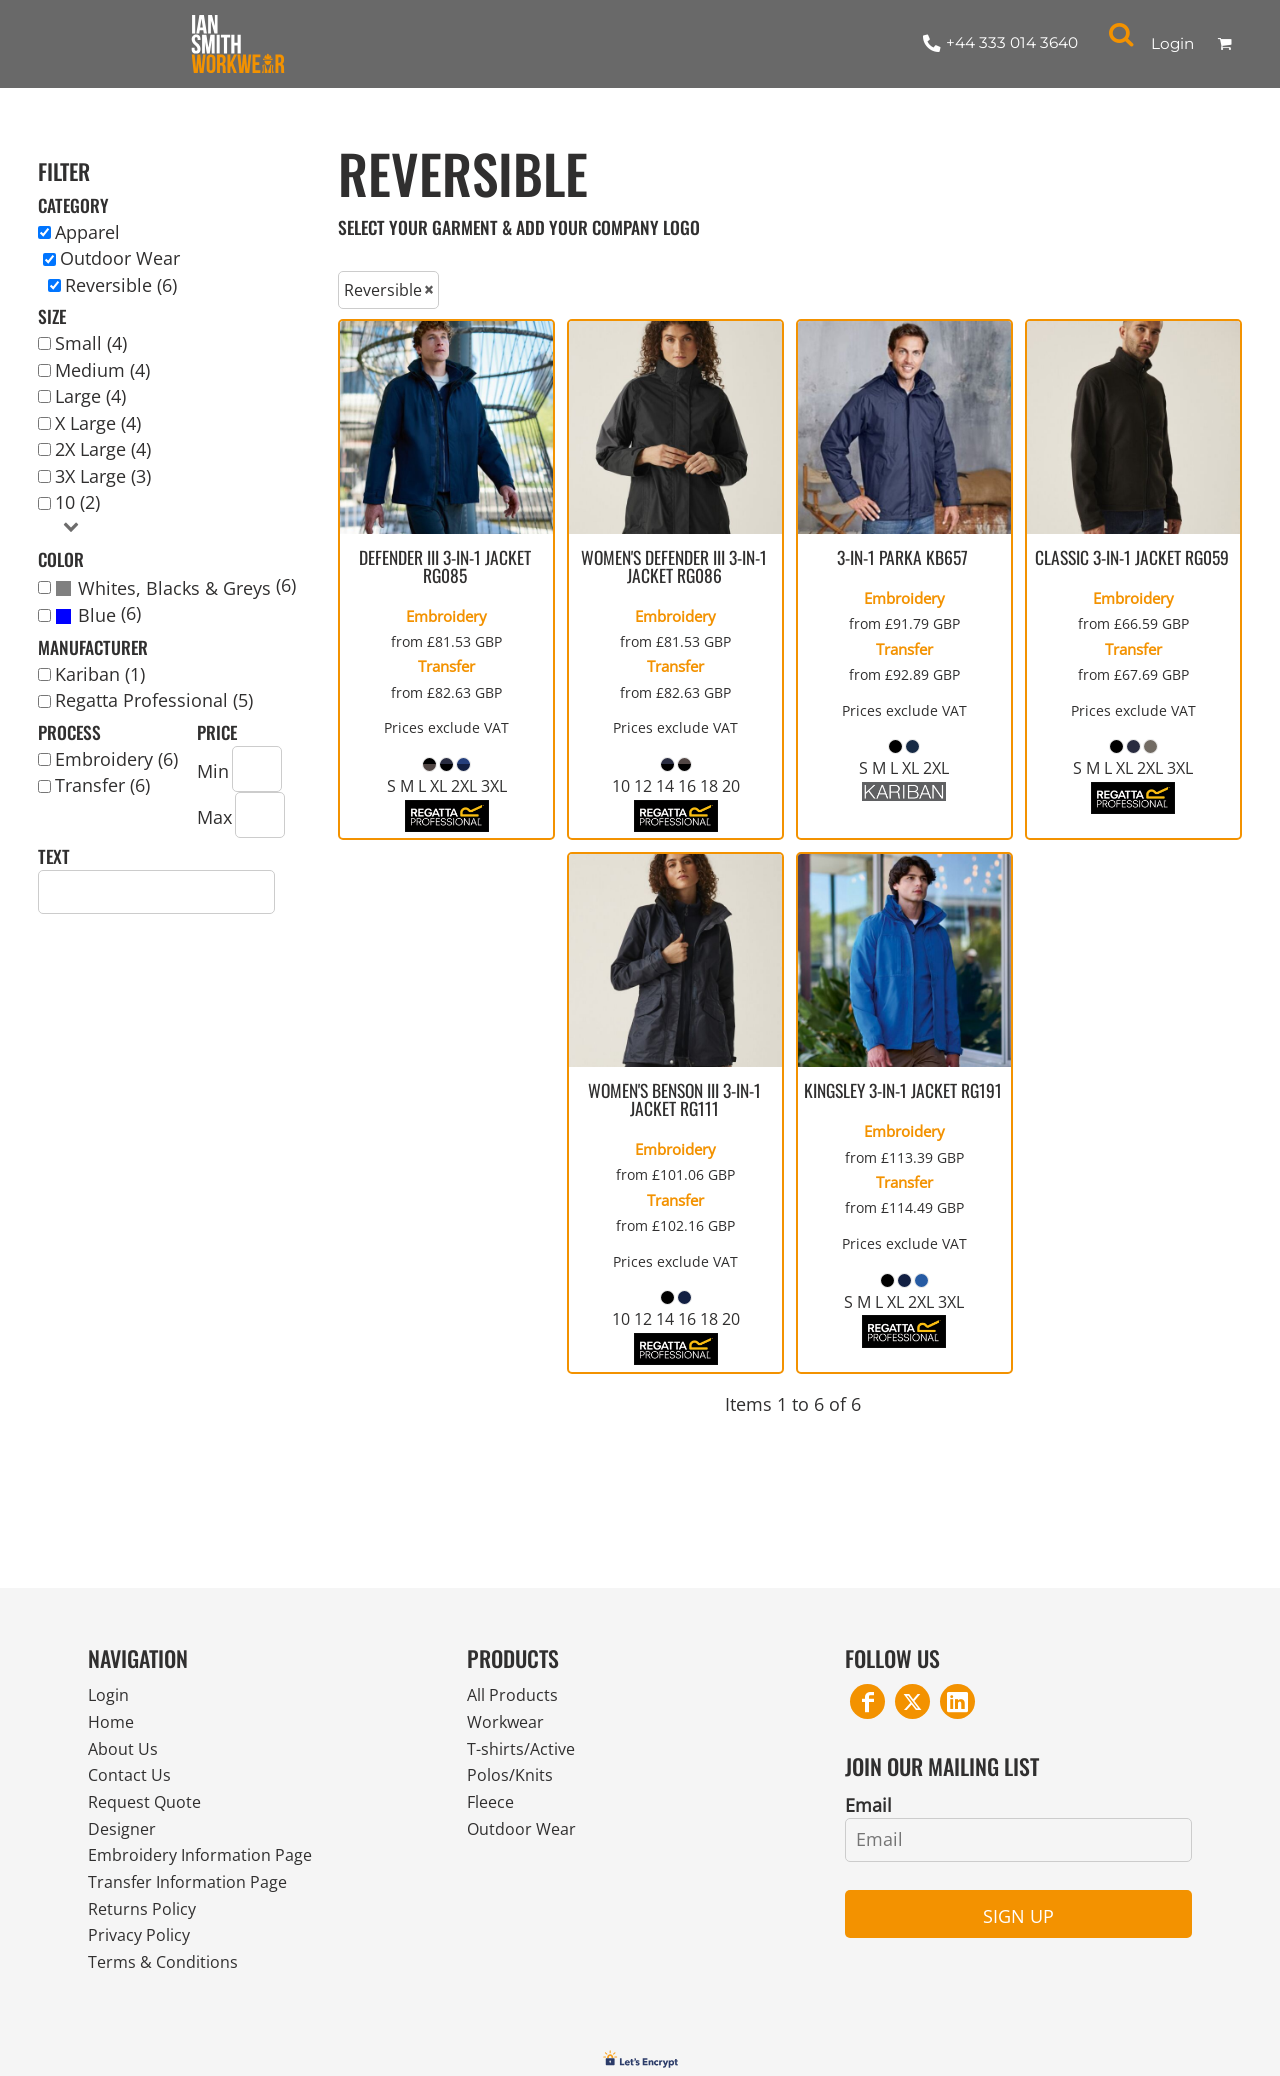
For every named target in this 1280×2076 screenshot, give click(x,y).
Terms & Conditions (171, 1985)
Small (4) (91, 343)
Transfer (446, 666)
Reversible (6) (121, 285)
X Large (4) (98, 423)
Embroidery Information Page (212, 1870)
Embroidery (446, 616)
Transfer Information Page (198, 1899)
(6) (175, 587)
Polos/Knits (515, 1783)
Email (868, 1805)
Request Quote (150, 1812)
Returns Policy (148, 1927)
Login (1172, 43)
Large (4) (90, 396)
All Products (517, 1696)
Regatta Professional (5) (154, 700)
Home (113, 1725)
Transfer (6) (102, 785)
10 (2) (77, 502)
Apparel (87, 232)
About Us (126, 1754)
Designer (125, 1841)
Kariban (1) (100, 674)
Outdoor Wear (120, 258)
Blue (97, 615)
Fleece (493, 1812)
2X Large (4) (103, 449)
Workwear (509, 1725)
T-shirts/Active (527, 1754)
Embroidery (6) (116, 759)
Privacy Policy (145, 1956)
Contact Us (133, 1783)
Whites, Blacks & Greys (174, 588)
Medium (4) (102, 370)
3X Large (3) (103, 476)
